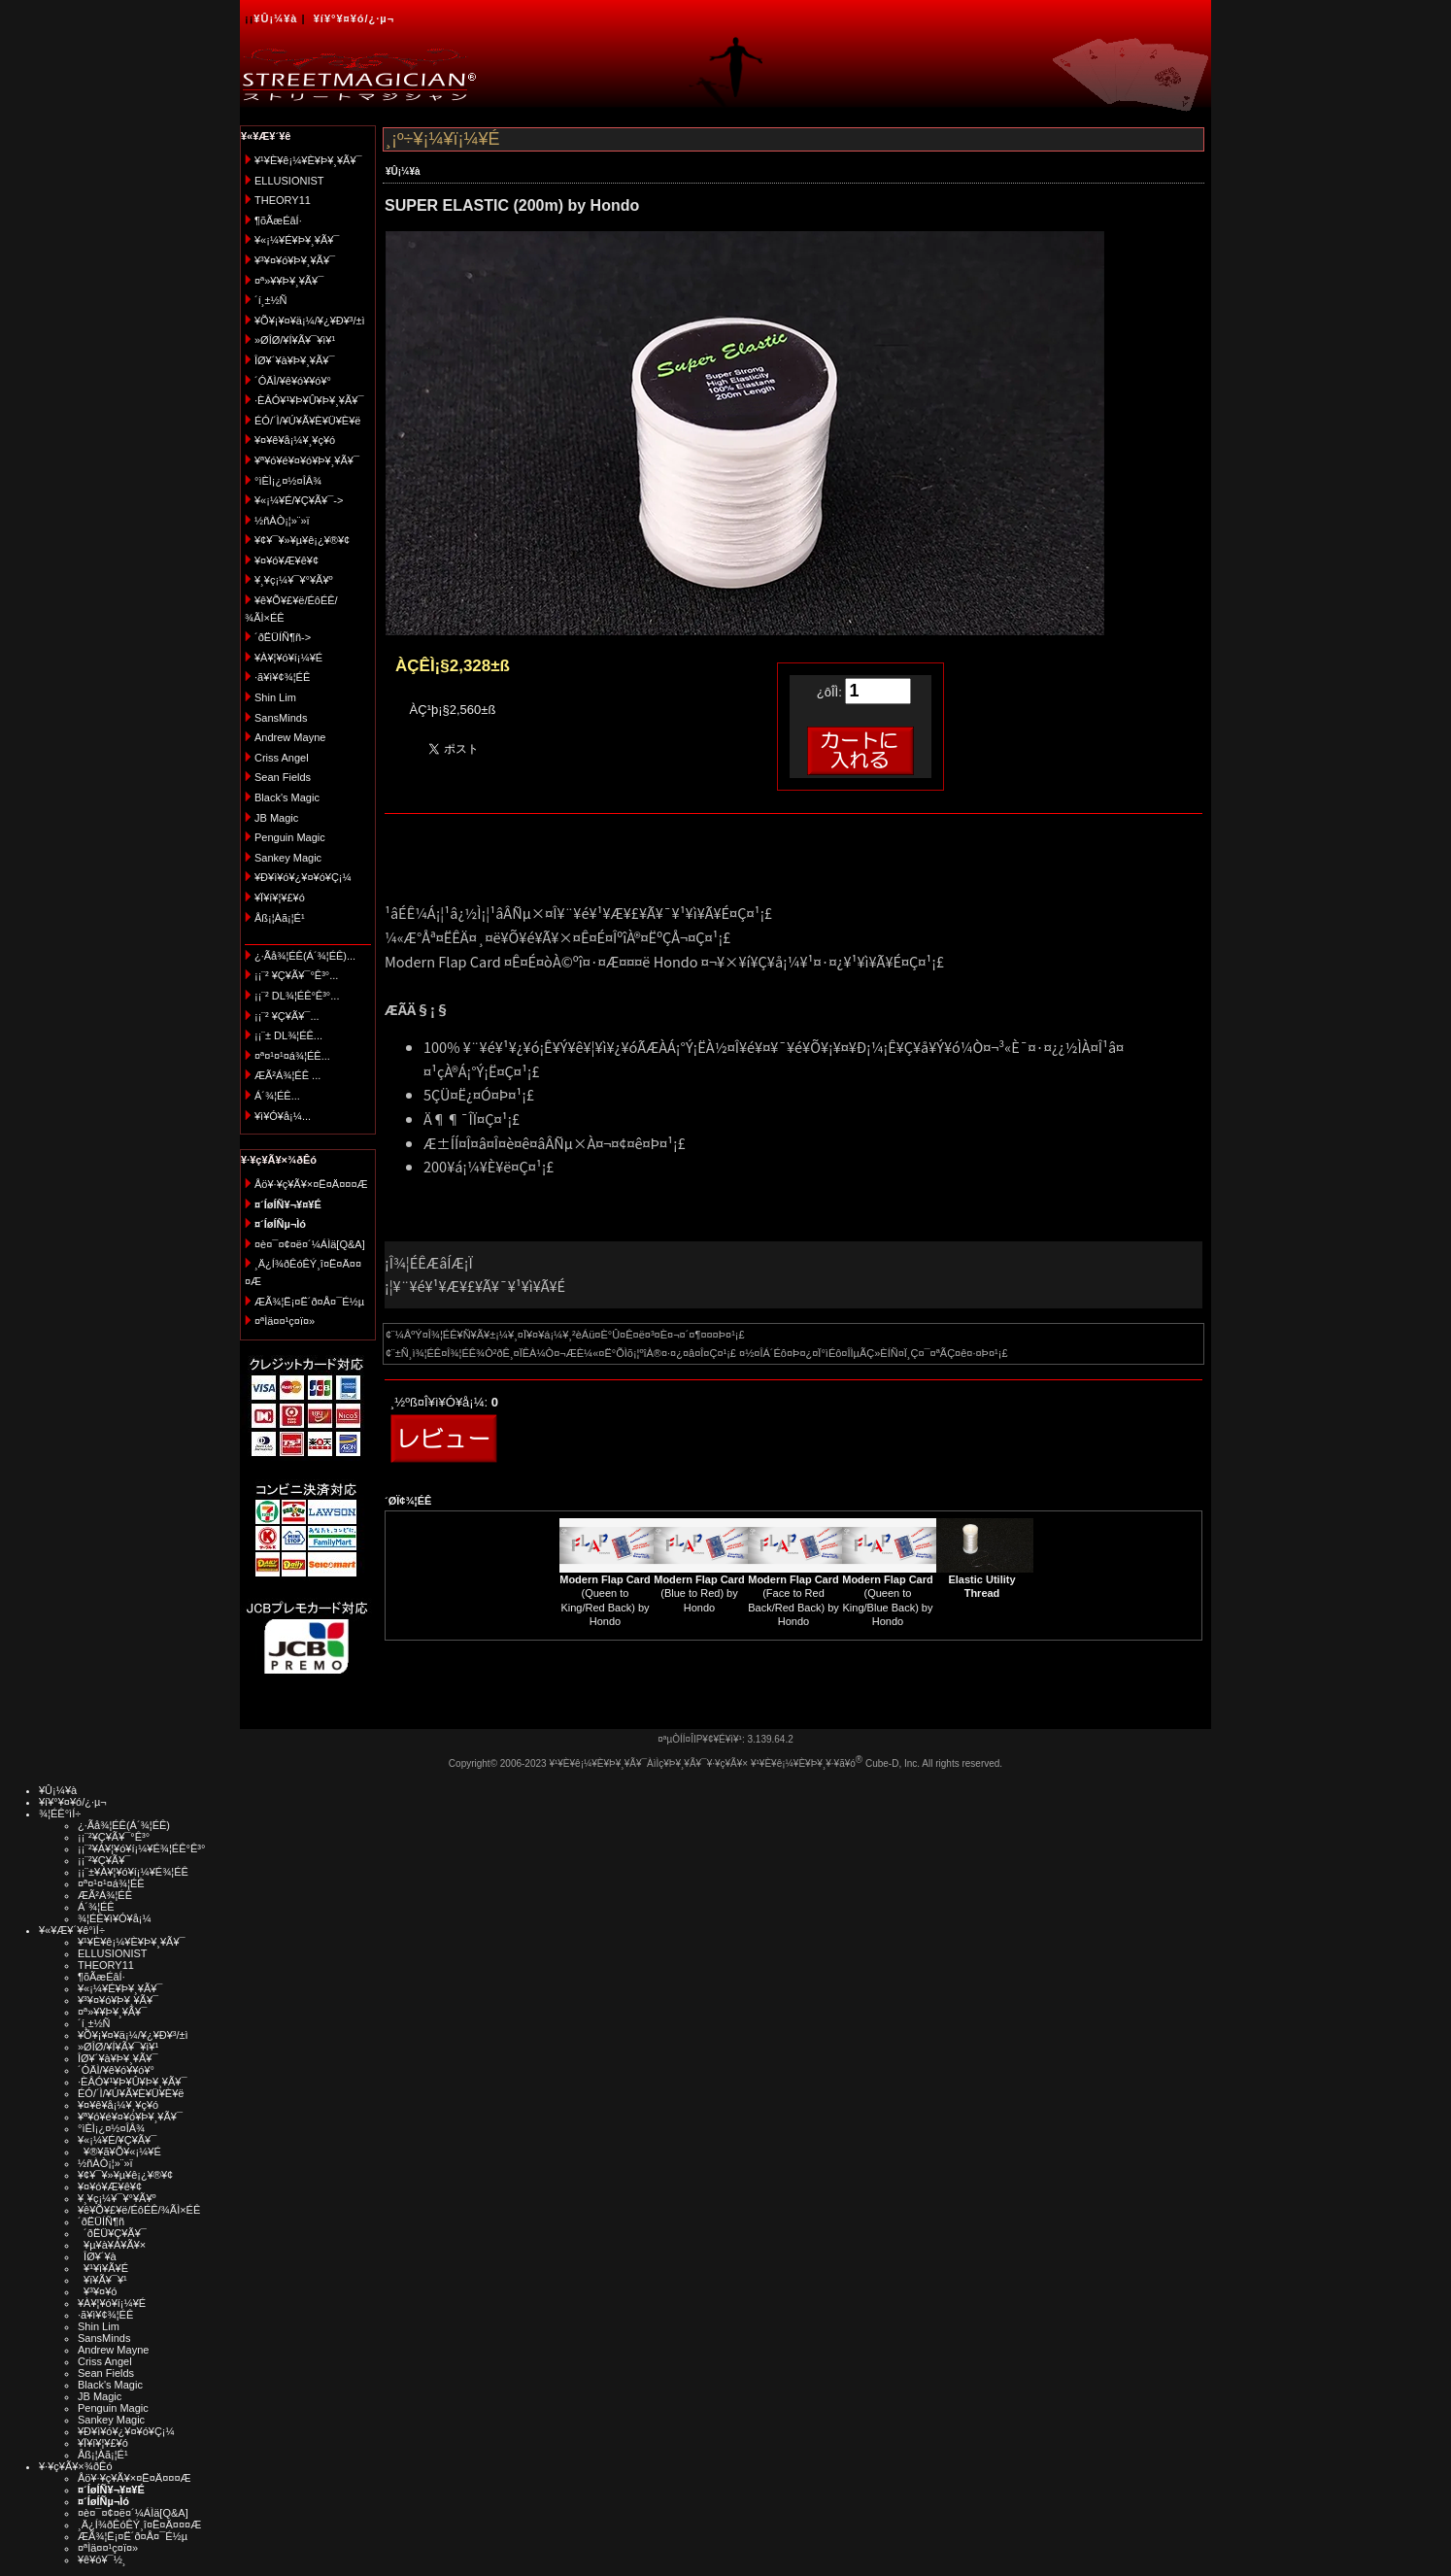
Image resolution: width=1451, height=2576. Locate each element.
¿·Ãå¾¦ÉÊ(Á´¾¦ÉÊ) (124, 1825)
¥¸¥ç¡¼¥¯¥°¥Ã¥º (293, 580)
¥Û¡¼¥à (275, 18)
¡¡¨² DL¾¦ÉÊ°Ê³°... (296, 995)
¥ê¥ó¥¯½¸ (102, 2559)
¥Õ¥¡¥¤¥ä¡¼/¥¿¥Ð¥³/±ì (309, 320)
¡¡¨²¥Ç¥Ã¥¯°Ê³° (114, 1837)
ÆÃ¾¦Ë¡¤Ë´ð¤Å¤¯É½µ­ (309, 1301)
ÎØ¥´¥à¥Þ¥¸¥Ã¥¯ (294, 360)
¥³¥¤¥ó (97, 2291)
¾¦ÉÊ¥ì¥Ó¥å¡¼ (115, 1918)
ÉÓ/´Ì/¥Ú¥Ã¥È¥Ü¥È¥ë (307, 420)
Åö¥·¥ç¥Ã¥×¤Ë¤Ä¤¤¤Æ (311, 1184)
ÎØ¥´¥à (97, 2256)
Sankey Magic (287, 858)
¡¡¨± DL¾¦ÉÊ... (288, 1035)
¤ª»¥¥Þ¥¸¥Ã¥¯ (288, 281)
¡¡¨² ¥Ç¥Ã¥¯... (287, 1016)
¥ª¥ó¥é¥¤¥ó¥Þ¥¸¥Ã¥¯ (306, 460)
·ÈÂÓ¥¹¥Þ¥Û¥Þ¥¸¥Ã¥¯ (308, 400)
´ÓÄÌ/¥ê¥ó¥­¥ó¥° (292, 381)
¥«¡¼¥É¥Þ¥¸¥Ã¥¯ (296, 240)
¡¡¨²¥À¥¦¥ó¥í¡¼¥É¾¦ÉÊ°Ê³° (141, 1848)
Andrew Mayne (289, 737)
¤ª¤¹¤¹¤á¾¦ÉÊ (111, 1883)
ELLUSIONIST (289, 180)
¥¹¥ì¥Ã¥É (103, 2268)
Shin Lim (275, 697)
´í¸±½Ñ (270, 300)
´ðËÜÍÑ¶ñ (101, 2221)
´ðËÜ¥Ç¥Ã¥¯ (112, 2233)
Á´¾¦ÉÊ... (277, 1096)
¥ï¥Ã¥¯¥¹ (102, 2280)
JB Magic (276, 818)
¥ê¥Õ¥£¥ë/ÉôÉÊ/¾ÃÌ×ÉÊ (139, 2210)
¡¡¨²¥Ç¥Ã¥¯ (104, 1860)
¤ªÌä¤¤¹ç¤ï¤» (284, 1321)
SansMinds (280, 718)
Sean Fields (282, 777)
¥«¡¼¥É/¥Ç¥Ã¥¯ (117, 2140)
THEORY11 (282, 200)
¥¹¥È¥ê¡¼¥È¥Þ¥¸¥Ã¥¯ (308, 160)
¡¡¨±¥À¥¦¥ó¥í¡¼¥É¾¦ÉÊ (133, 1872)
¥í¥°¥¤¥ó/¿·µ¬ (354, 18)
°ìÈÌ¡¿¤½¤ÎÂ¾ (287, 481)
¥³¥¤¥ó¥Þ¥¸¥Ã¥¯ (294, 260)
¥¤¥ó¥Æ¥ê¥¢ (286, 560)
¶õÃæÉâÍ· (278, 220)
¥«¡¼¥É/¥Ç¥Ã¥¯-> (298, 500)
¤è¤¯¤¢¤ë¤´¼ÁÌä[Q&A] (309, 1244)
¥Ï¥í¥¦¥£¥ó (279, 897)
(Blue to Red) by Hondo (699, 1593)
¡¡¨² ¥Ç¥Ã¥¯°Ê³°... (296, 975)
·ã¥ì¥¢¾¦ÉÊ (282, 677)
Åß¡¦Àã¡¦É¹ (279, 918)
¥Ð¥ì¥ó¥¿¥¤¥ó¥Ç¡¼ (303, 877)
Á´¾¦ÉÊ (96, 1907)
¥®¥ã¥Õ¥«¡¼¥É (119, 2151)
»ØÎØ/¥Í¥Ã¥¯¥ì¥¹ (294, 340)
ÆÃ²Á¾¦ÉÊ (105, 1895)
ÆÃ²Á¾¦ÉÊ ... (287, 1075)
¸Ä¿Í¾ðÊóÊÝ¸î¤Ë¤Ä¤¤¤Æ (139, 2524)
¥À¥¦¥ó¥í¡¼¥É (288, 657)
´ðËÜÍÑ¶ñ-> (282, 637)
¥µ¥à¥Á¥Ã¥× (112, 2245)
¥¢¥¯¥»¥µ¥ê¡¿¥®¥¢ (302, 540)
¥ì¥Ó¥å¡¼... (282, 1116)
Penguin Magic (289, 837)
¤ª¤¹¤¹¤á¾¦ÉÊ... (292, 1056)
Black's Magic (287, 797)
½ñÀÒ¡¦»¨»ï (282, 520)
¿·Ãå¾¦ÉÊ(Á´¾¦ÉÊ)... (304, 956)
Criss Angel (281, 757)
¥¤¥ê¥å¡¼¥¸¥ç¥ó (294, 440)
